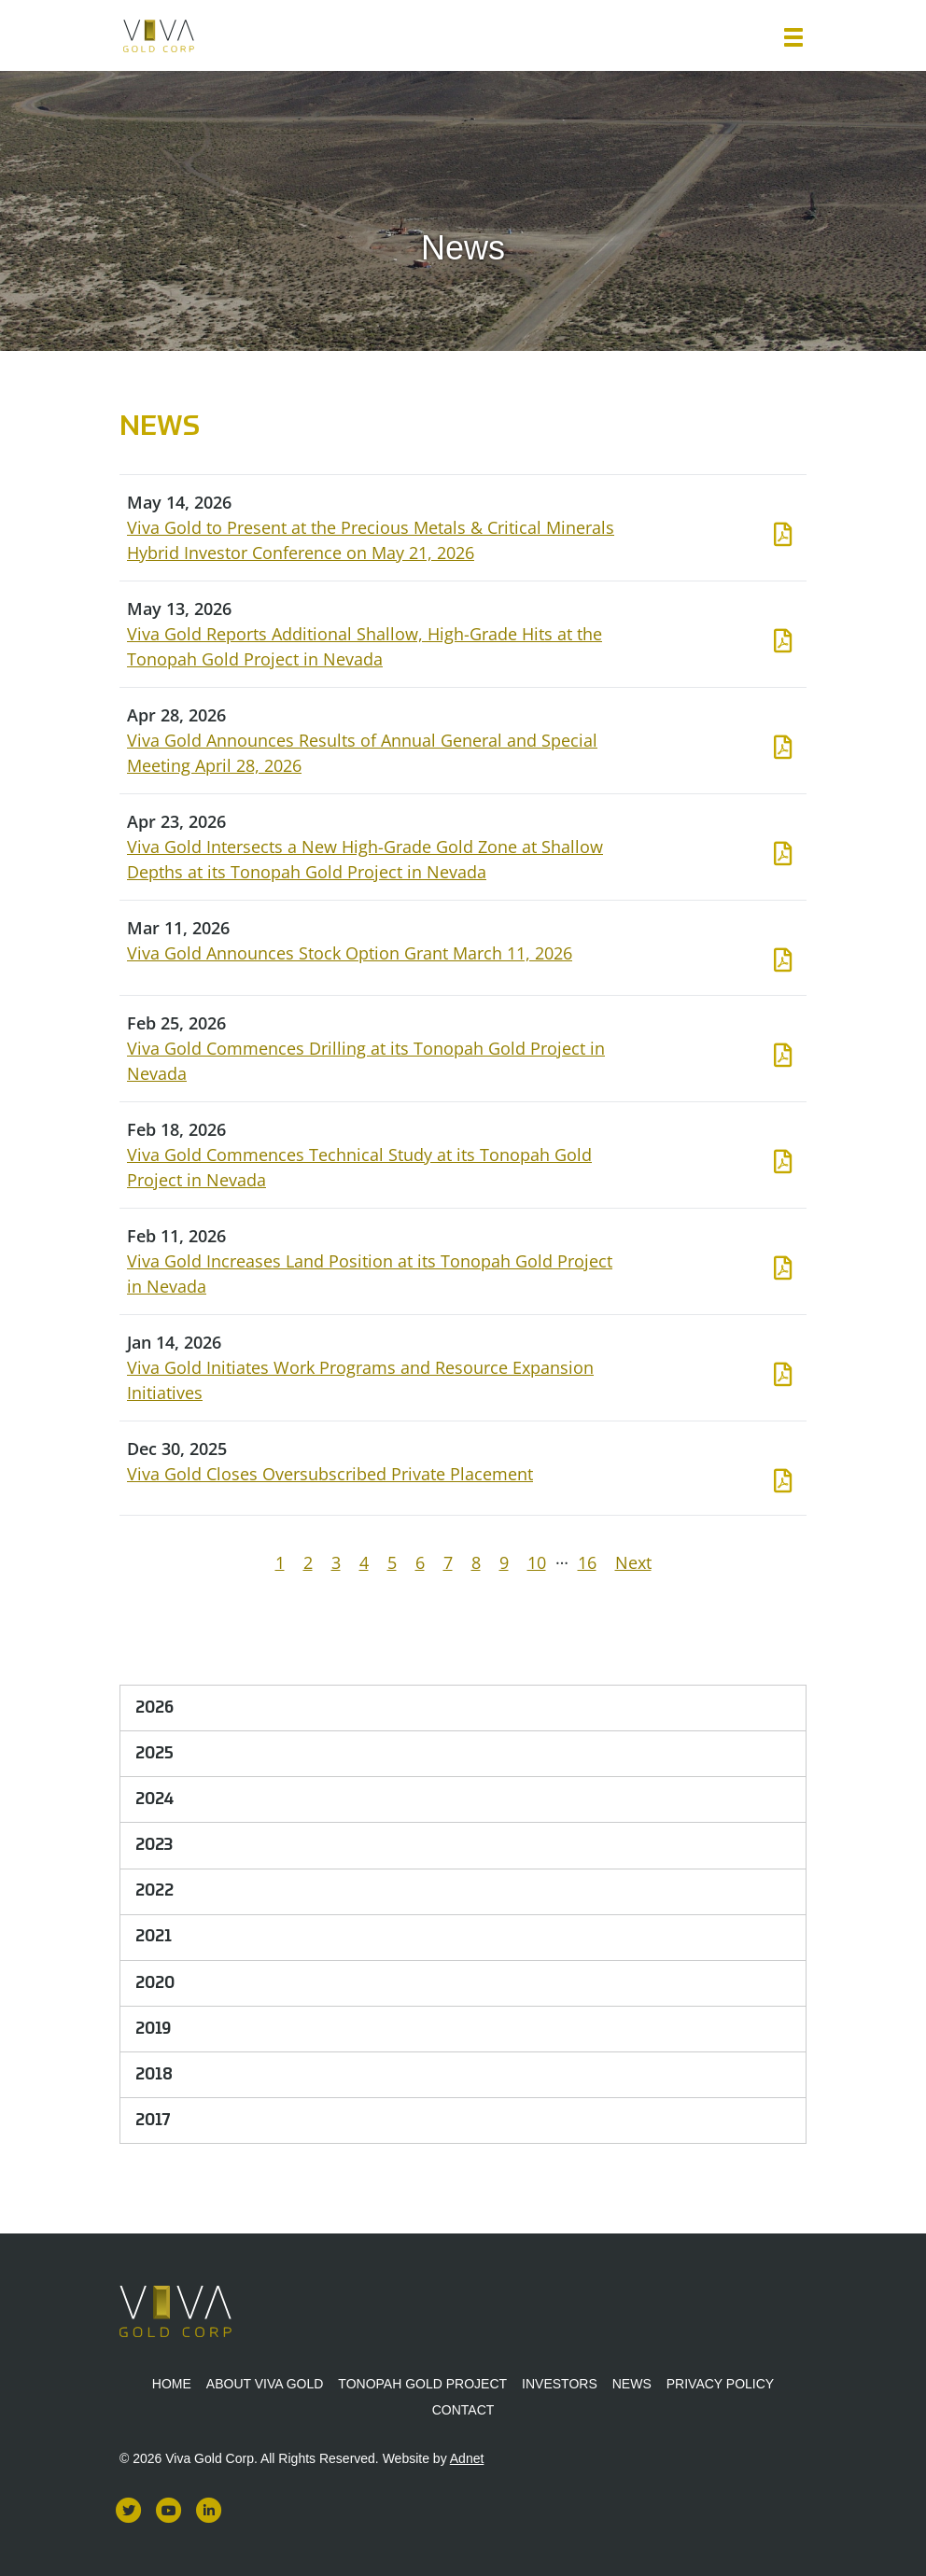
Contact (463, 2409)
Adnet (467, 2458)
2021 (153, 1936)
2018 (154, 2074)
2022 (154, 1891)
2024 (154, 1799)
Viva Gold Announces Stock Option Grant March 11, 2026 (349, 953)
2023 (154, 1845)
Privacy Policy (720, 2383)
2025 (154, 1753)
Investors (559, 2383)
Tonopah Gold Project (422, 2383)
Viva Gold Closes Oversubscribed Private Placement (330, 1474)
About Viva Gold (265, 2383)
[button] (793, 37)
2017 (153, 2120)
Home (171, 2383)
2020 (155, 1983)
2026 (154, 1708)
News (632, 2383)
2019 (153, 2029)
